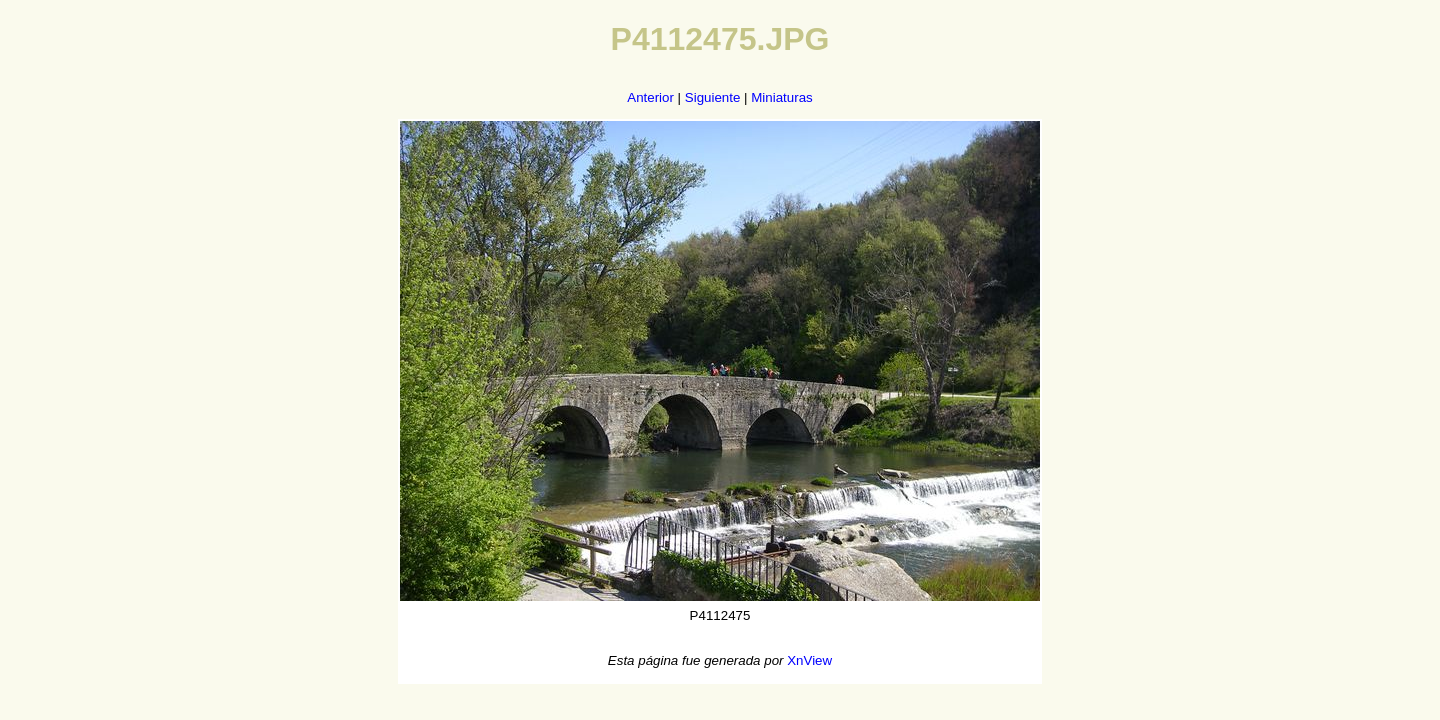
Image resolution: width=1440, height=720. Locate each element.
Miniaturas (781, 97)
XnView (809, 660)
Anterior (650, 97)
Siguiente (713, 97)
